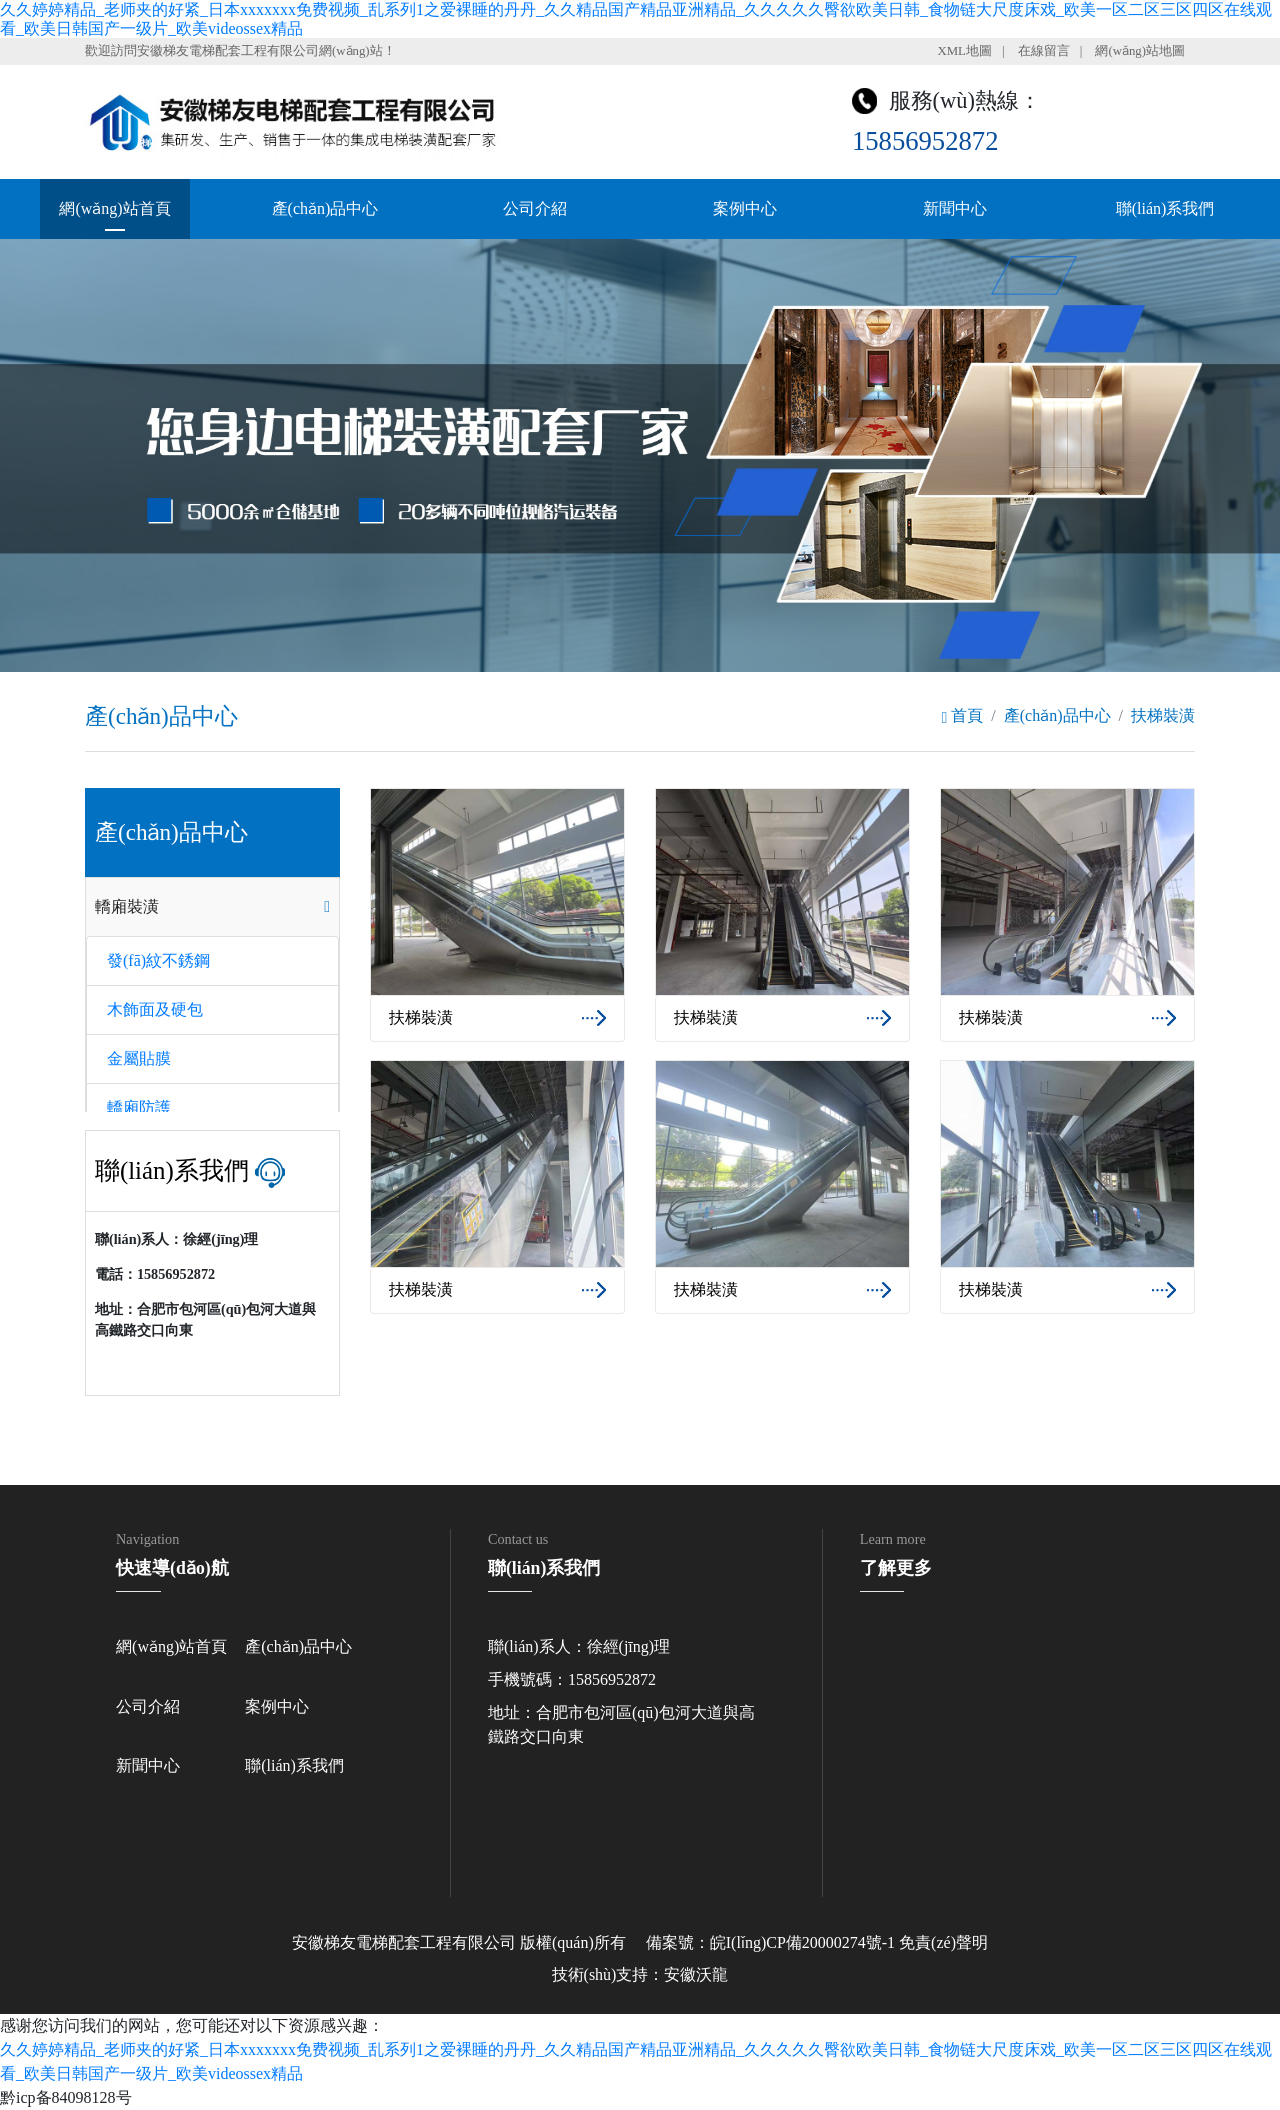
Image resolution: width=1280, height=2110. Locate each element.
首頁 (962, 715)
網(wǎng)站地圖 (1140, 51)
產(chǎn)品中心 (325, 208)
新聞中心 (955, 208)
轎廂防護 (139, 1107)
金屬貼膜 (139, 1058)
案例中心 (745, 208)
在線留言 (1044, 51)
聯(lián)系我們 (1165, 208)
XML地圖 (964, 51)
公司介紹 (535, 208)
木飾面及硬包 (155, 1009)
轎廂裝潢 (127, 906)
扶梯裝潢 (1163, 715)
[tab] (212, 907)
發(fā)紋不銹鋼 (158, 960)
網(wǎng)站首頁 (114, 208)
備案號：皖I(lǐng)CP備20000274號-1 (770, 1942)
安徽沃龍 (696, 1974)
